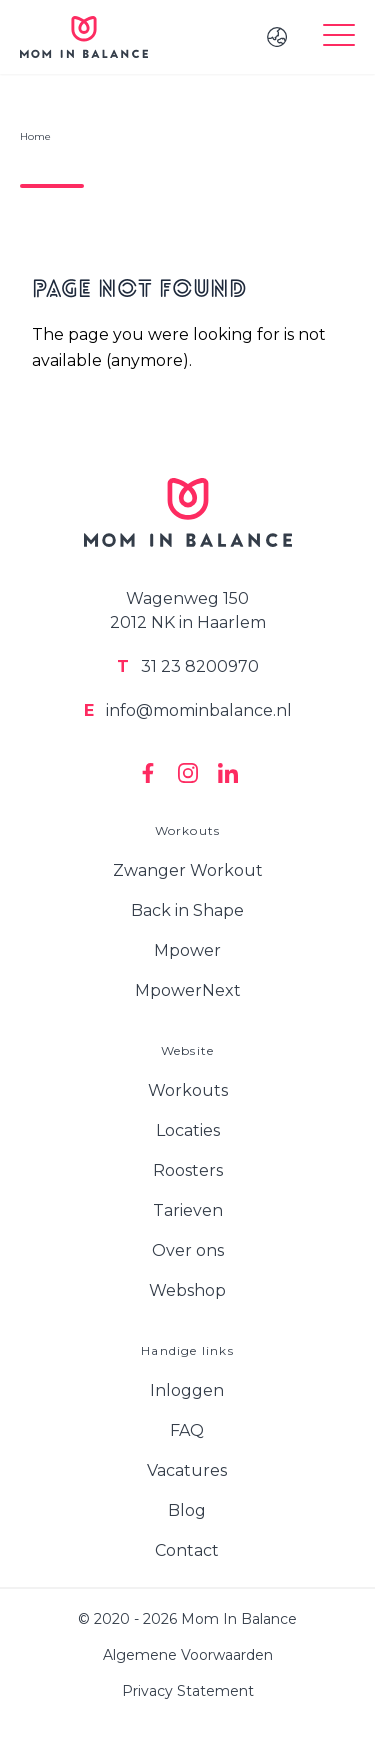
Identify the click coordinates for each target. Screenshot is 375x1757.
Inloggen (187, 1390)
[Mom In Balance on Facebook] (148, 773)
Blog (187, 1510)
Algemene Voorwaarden (188, 1655)
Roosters (188, 1170)
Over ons (188, 1250)
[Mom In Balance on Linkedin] (228, 773)
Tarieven (188, 1210)
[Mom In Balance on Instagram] (188, 773)
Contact (187, 1550)
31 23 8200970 (188, 666)
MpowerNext (188, 990)
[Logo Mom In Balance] (84, 37)
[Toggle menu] (339, 37)
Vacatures (187, 1470)
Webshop (187, 1290)
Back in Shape (187, 910)
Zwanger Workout (188, 870)
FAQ (187, 1430)
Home (35, 136)
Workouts (188, 1090)
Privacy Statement (188, 1691)
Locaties (188, 1130)
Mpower (187, 950)
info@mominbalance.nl (188, 710)
